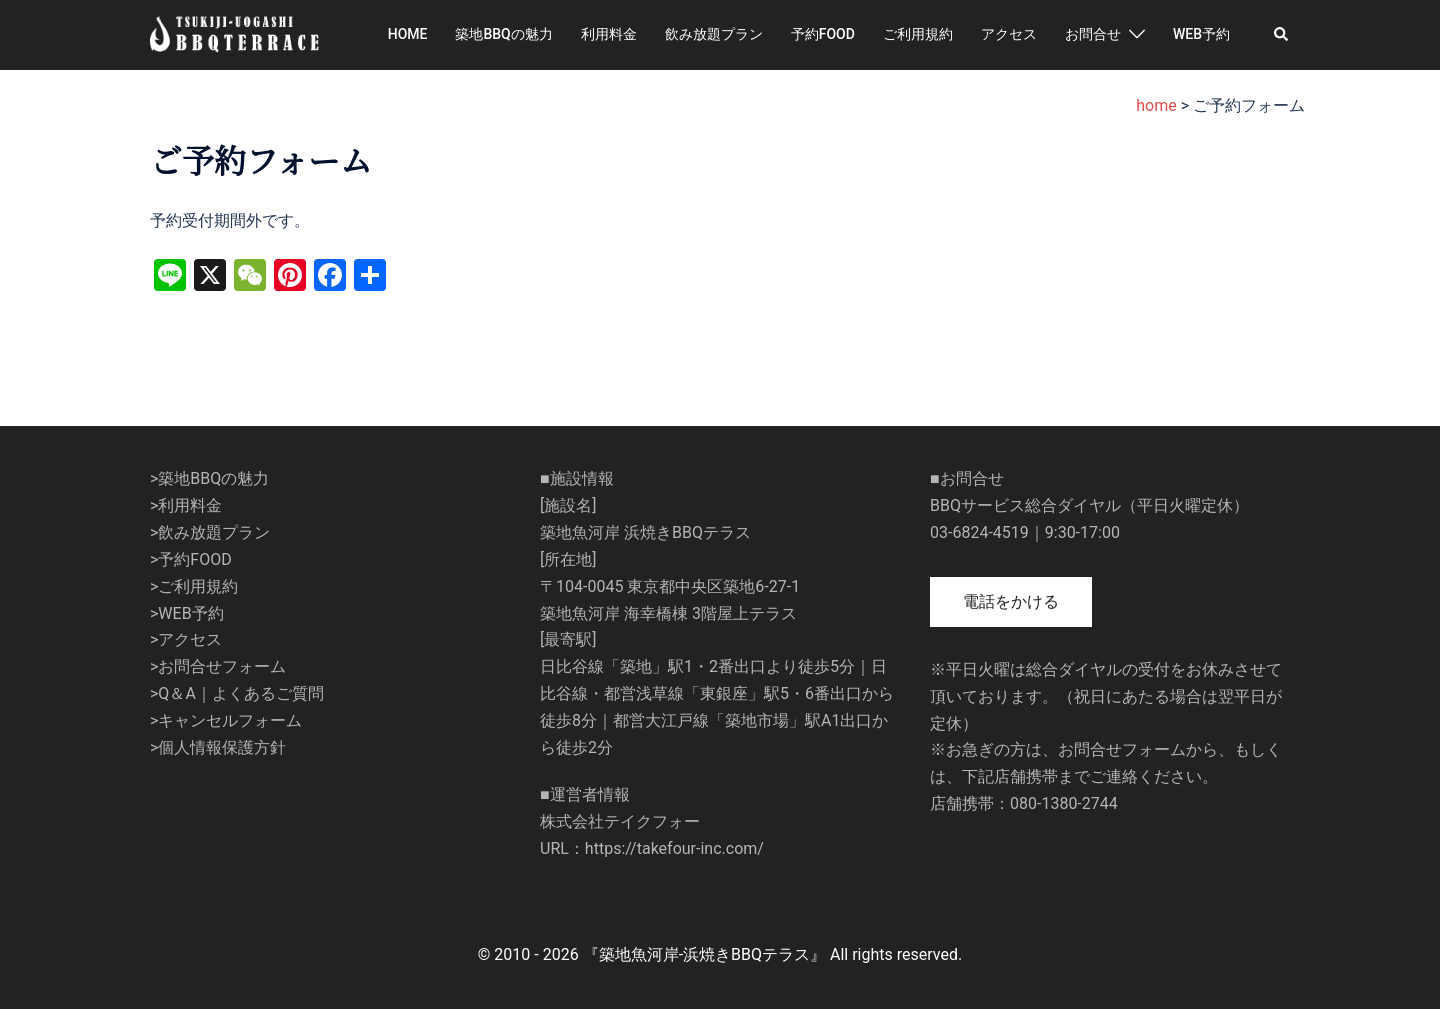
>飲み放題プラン (210, 532)
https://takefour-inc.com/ (674, 848)
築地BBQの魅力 (503, 34)
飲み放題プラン (714, 34)
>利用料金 (186, 505)
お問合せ (1093, 34)
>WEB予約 (187, 613)
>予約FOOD (191, 559)
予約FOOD (823, 34)
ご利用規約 (918, 34)
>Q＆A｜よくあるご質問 (237, 693)
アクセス (1009, 34)
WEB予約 (1201, 34)
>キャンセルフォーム (226, 720)
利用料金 (609, 34)
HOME (408, 34)
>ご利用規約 (194, 586)
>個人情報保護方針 (218, 747)
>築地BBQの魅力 (209, 478)
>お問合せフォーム (218, 666)
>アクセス (186, 639)
